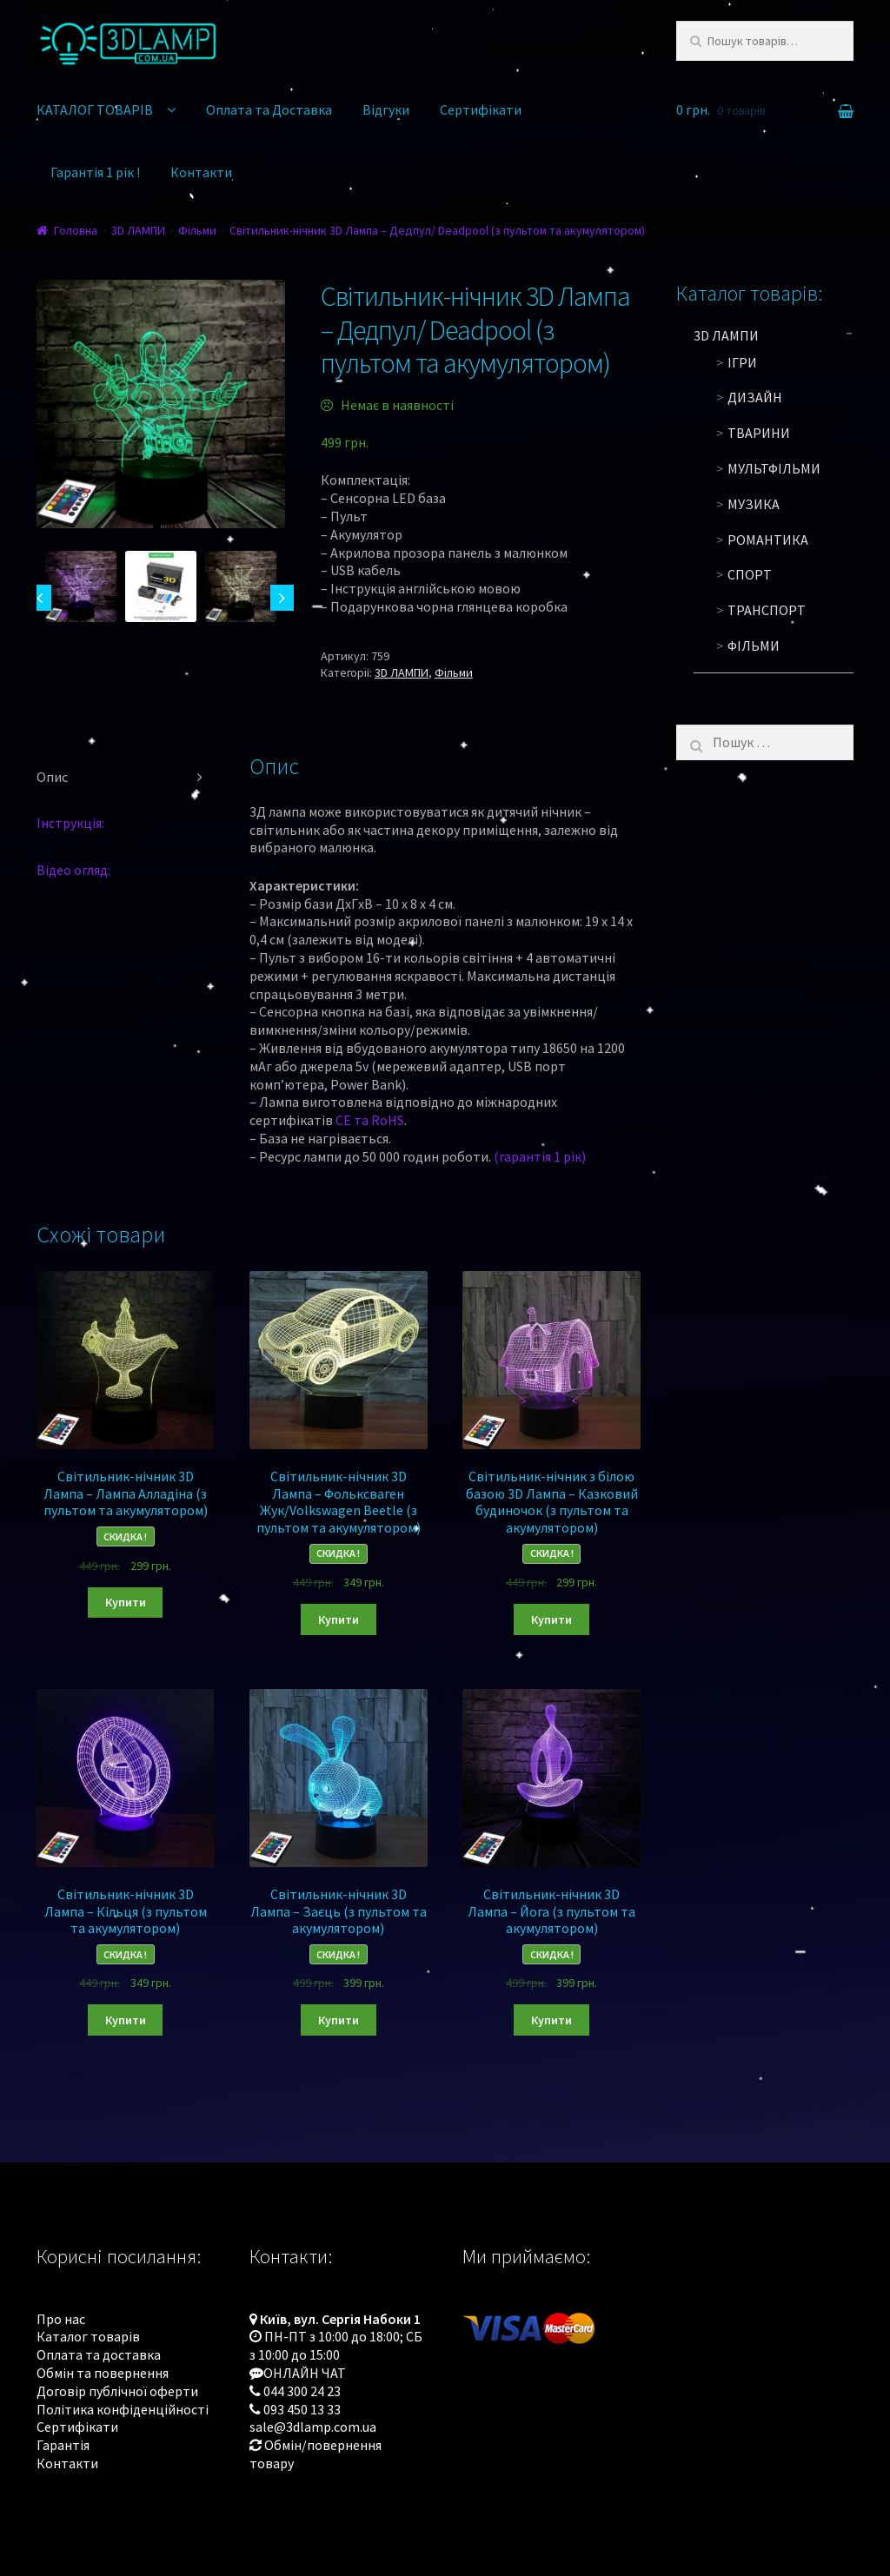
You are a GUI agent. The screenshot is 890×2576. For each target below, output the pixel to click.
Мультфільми (773, 468)
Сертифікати (480, 109)
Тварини (758, 432)
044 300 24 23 (302, 2391)
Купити (125, 1602)
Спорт (749, 574)
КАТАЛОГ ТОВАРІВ (95, 109)
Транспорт (766, 610)
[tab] (125, 777)
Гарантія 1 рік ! (95, 172)
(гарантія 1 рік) (540, 1156)
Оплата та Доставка (269, 109)
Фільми (197, 230)
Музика (753, 504)
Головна (75, 230)
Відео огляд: (73, 869)
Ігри (742, 362)
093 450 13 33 (302, 2409)
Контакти (201, 172)
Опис (52, 776)
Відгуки (385, 109)
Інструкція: (70, 822)
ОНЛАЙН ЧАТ (304, 2372)
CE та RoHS (369, 1120)
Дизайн (754, 397)
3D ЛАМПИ (138, 230)
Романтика (767, 539)
